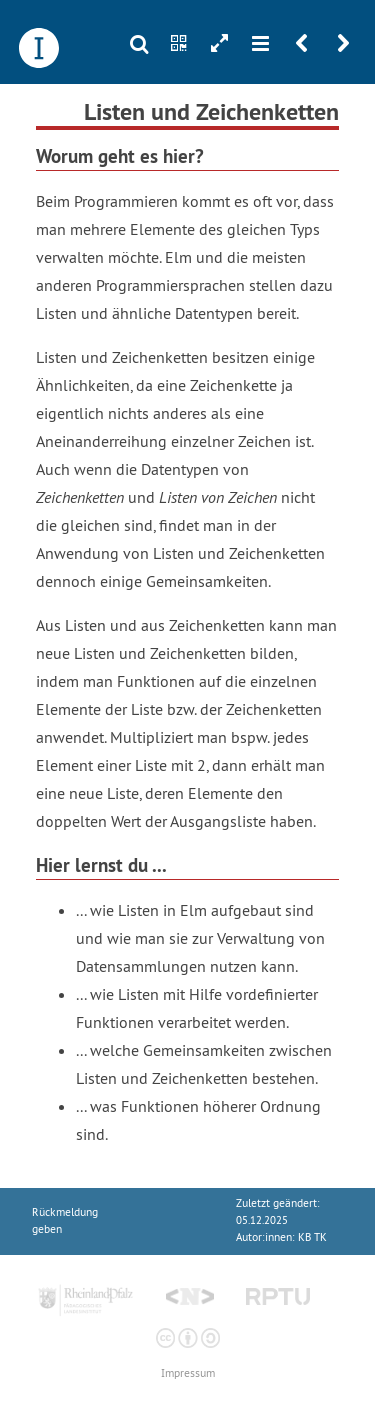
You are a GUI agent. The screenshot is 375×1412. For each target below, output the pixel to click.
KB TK (312, 1237)
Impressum (188, 1373)
